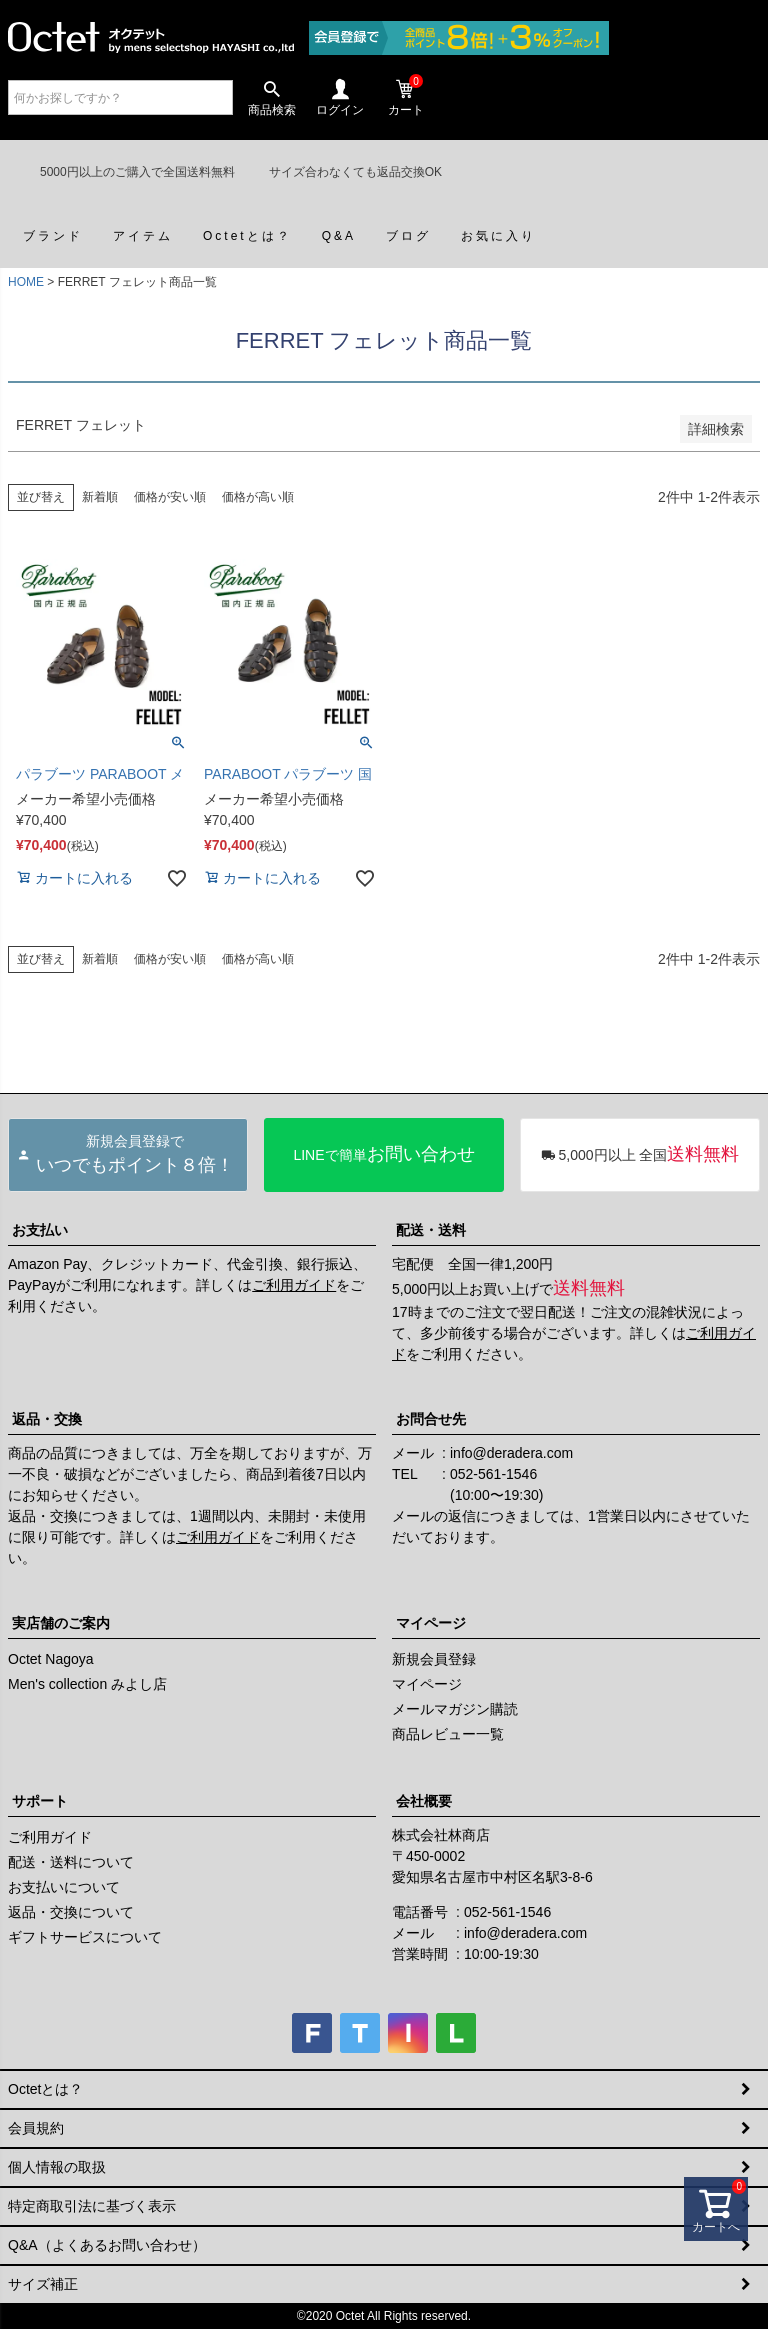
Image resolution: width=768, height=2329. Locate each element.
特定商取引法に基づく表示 (92, 2206)
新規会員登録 (434, 1659)
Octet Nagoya (51, 1659)
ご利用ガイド (294, 1285)
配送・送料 (431, 1230)
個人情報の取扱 (57, 2167)
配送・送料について (71, 1862)
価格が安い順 (170, 497)
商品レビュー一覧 (448, 1734)
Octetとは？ (45, 2089)
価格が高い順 (258, 497)
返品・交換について (71, 1912)
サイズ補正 (43, 2284)
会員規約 (36, 2128)
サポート (40, 1801)
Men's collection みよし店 (87, 1684)
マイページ (431, 1623)
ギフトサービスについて (85, 1937)
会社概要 (424, 1801)
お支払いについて (64, 1887)
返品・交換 (47, 1419)
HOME (26, 282)
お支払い (40, 1230)
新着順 (100, 497)
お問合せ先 (431, 1419)
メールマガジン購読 (455, 1709)
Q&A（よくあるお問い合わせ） (107, 2245)
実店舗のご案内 (61, 1623)
